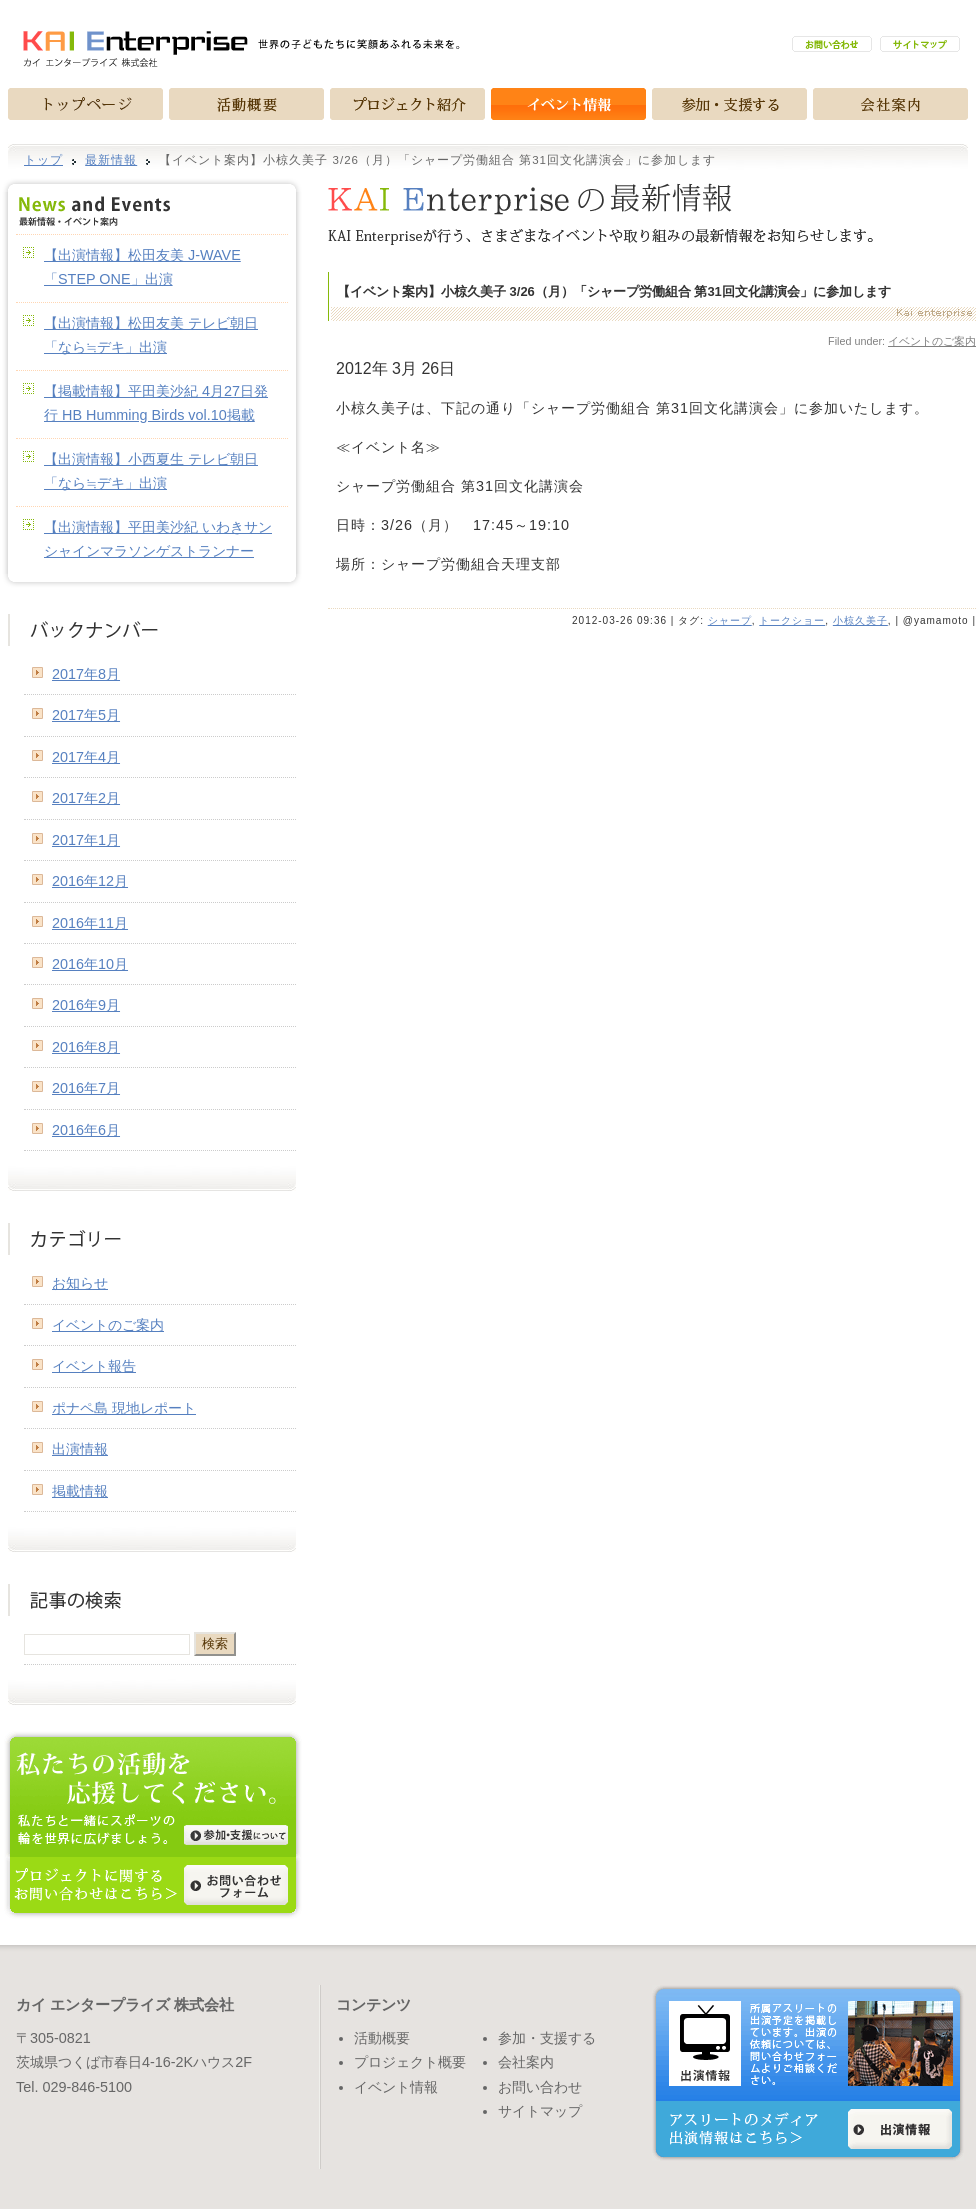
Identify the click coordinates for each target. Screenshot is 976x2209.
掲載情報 (80, 1491)
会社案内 (526, 2062)
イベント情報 (396, 2087)
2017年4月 (86, 757)
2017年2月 (86, 798)
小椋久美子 (860, 620)
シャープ (730, 620)
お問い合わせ (540, 2087)
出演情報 (80, 1449)
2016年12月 (90, 881)
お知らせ (80, 1283)
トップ (43, 160)
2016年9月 (86, 1005)
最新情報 (111, 160)
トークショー (792, 620)
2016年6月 (86, 1130)
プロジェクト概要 (410, 2062)
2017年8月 (86, 674)
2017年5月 (86, 715)
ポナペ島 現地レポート (124, 1408)
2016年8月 (86, 1047)
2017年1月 (86, 840)
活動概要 (382, 2038)
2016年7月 (86, 1088)
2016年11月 (90, 923)
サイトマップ (540, 2111)
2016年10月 (90, 964)
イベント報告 (94, 1366)
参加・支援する (547, 2038)
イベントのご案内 (932, 341)
